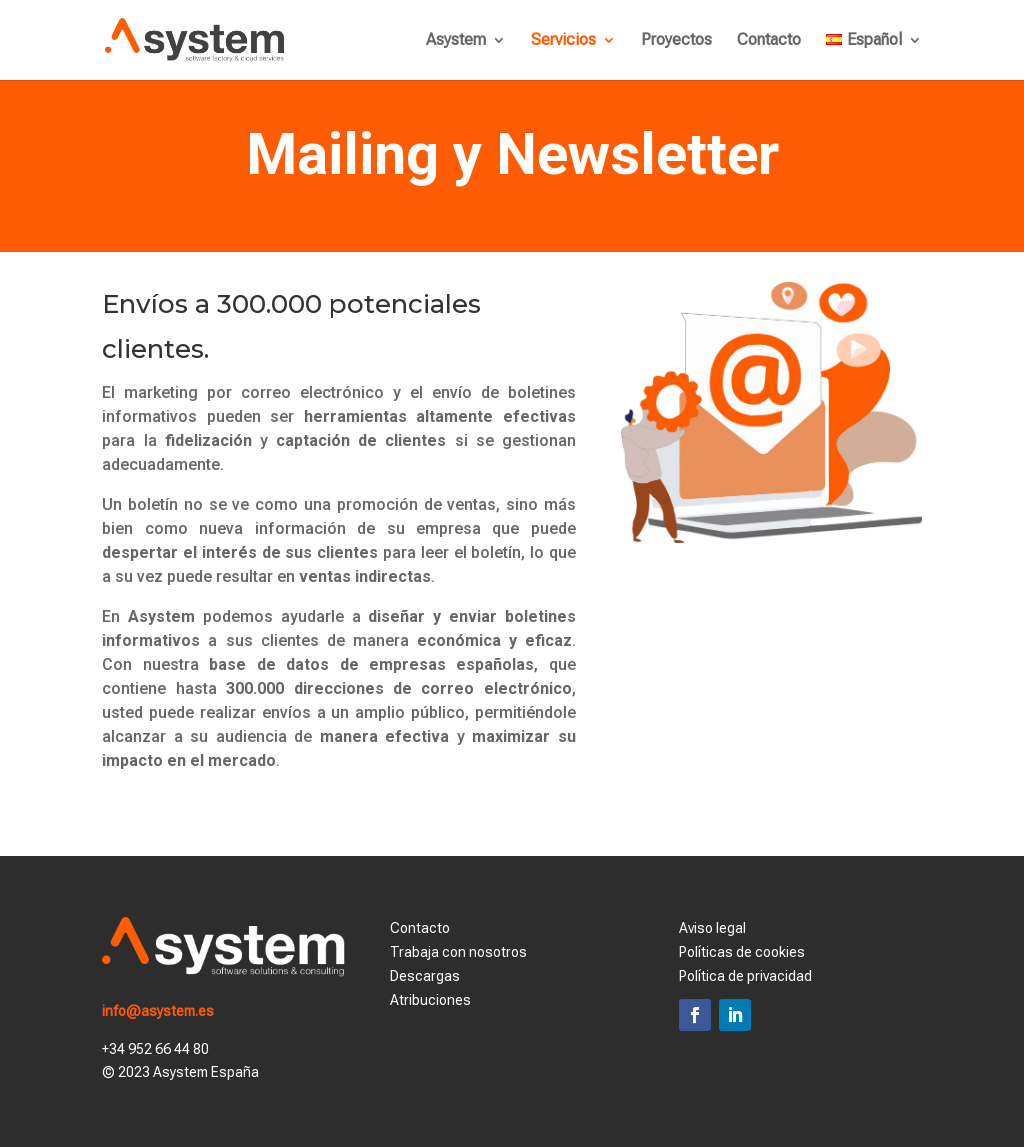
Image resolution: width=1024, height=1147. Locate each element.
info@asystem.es (158, 1011)
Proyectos (676, 41)
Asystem (456, 41)
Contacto (769, 41)
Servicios (563, 41)
